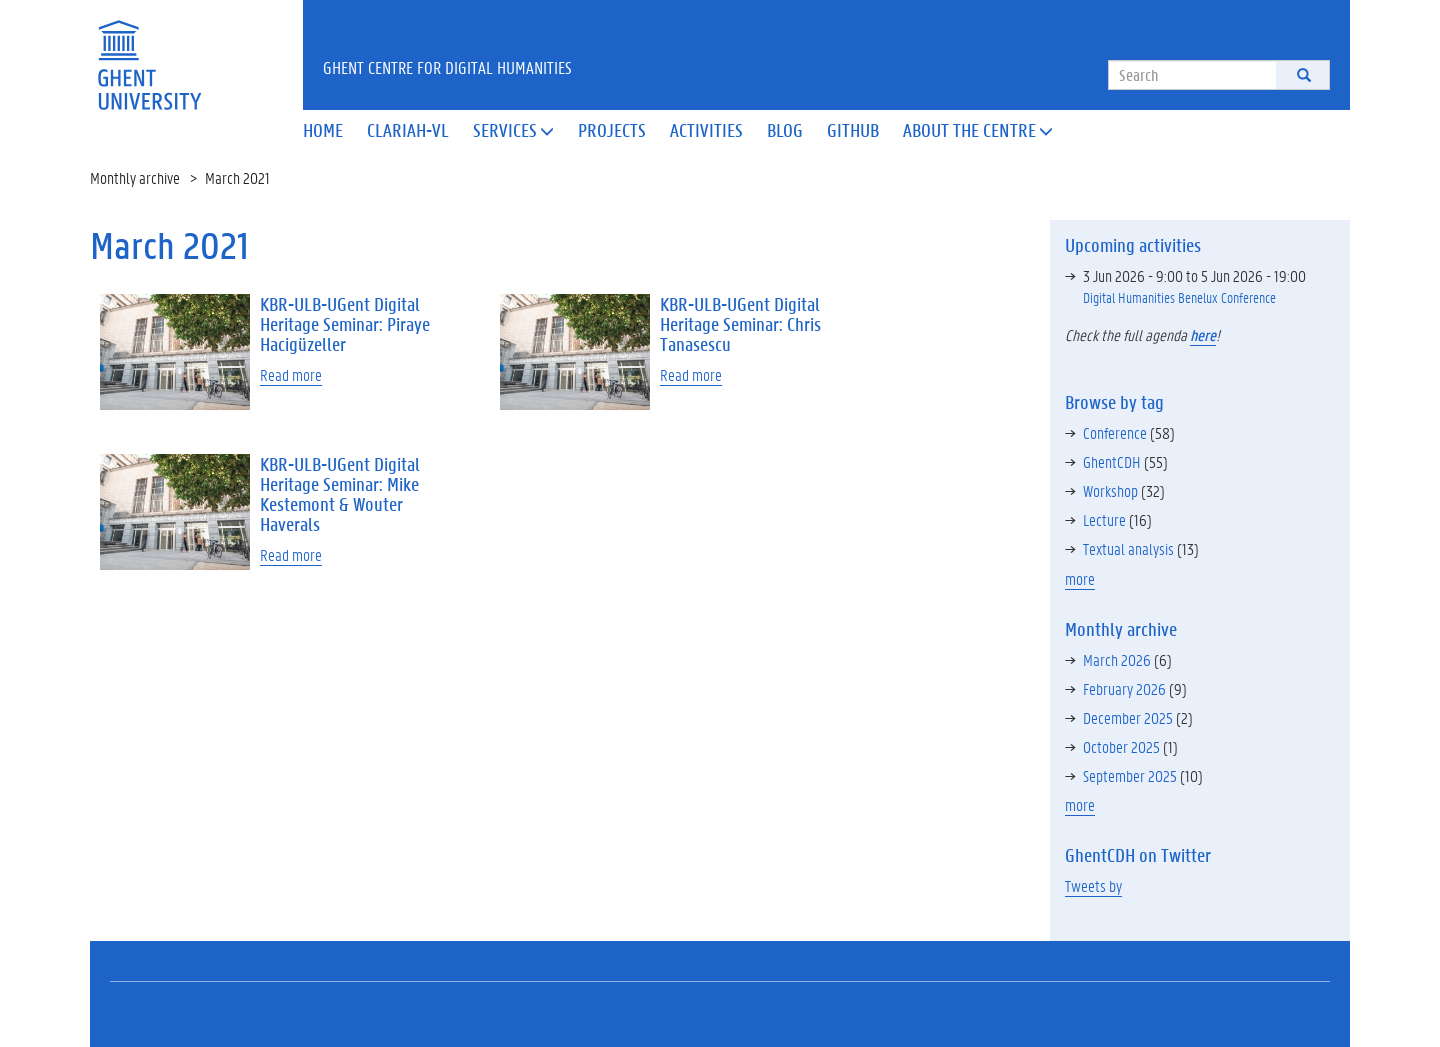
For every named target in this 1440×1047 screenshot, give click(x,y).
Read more (291, 374)
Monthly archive (135, 177)
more (1080, 578)
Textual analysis (1128, 548)
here (1203, 334)
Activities (706, 130)
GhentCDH (1112, 461)
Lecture (1104, 519)
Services (513, 130)
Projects (612, 130)
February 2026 (1124, 688)
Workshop (1110, 490)
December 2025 (1128, 717)
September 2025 (1130, 775)
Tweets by (1093, 885)
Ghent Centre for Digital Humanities (447, 67)
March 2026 (1117, 659)
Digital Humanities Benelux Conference (1179, 297)
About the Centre (978, 130)
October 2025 (1121, 746)
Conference (1115, 432)
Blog (785, 130)
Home (323, 130)
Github (853, 130)
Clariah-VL (408, 130)
